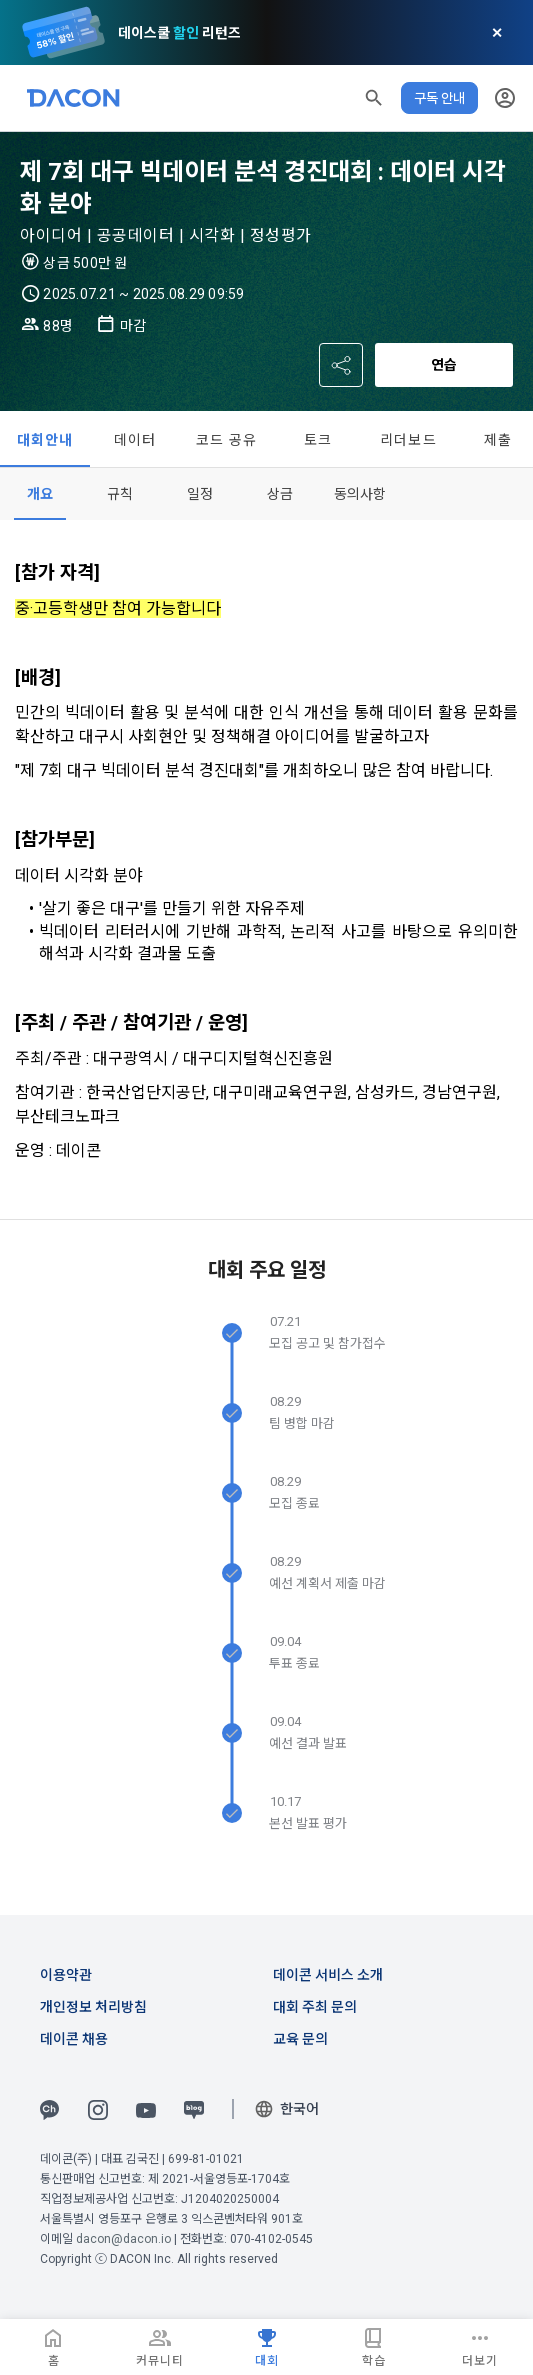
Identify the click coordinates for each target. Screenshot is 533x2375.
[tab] (40, 494)
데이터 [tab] (135, 440)
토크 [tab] (318, 440)
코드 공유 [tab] (226, 440)
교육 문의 (300, 2039)
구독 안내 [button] (439, 98)
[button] (374, 98)
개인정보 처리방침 (93, 2007)
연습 (444, 365)
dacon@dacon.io (123, 2239)
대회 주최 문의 (315, 2007)
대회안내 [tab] (45, 440)
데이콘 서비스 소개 (328, 1975)
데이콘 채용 (74, 2039)
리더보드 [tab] (408, 440)
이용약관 (66, 1975)
